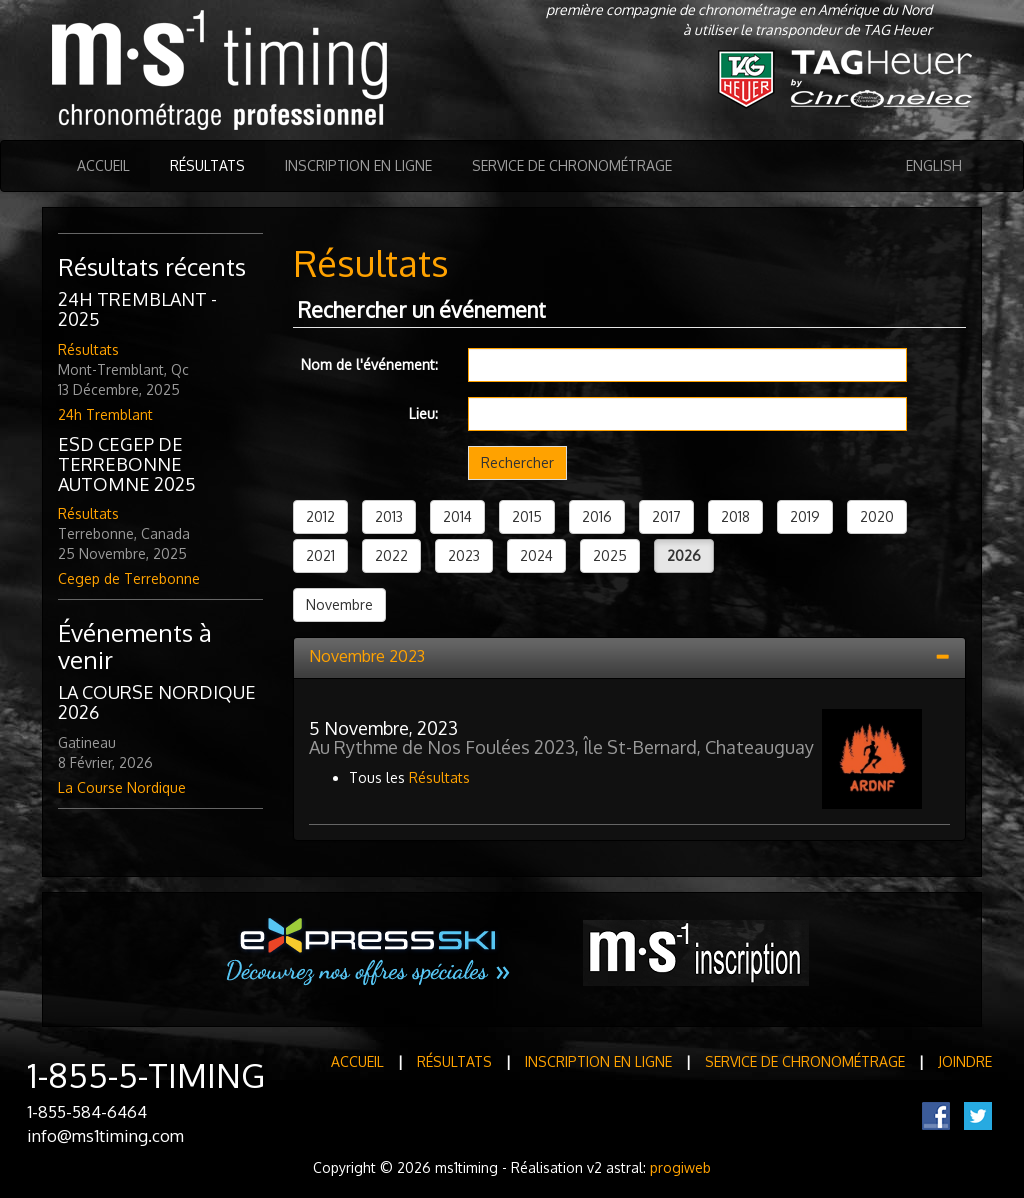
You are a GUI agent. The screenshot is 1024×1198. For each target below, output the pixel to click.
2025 (610, 555)
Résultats (207, 165)
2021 (320, 555)
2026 (684, 555)
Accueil (103, 165)
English (934, 165)
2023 (464, 555)
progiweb (680, 1167)
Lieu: (423, 413)
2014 (457, 516)
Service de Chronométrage (572, 165)
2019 (805, 516)
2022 (391, 555)
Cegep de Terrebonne (129, 578)
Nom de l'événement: (369, 364)
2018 (735, 516)
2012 (320, 516)
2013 (389, 516)
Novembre (339, 604)
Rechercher (517, 462)
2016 (597, 516)
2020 (877, 516)
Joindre (965, 1061)
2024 (536, 555)
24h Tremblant (105, 414)
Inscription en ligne (358, 165)
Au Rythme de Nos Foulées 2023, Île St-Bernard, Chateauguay (561, 747)
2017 (666, 516)
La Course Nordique (122, 787)
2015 (527, 516)
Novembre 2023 (367, 656)
